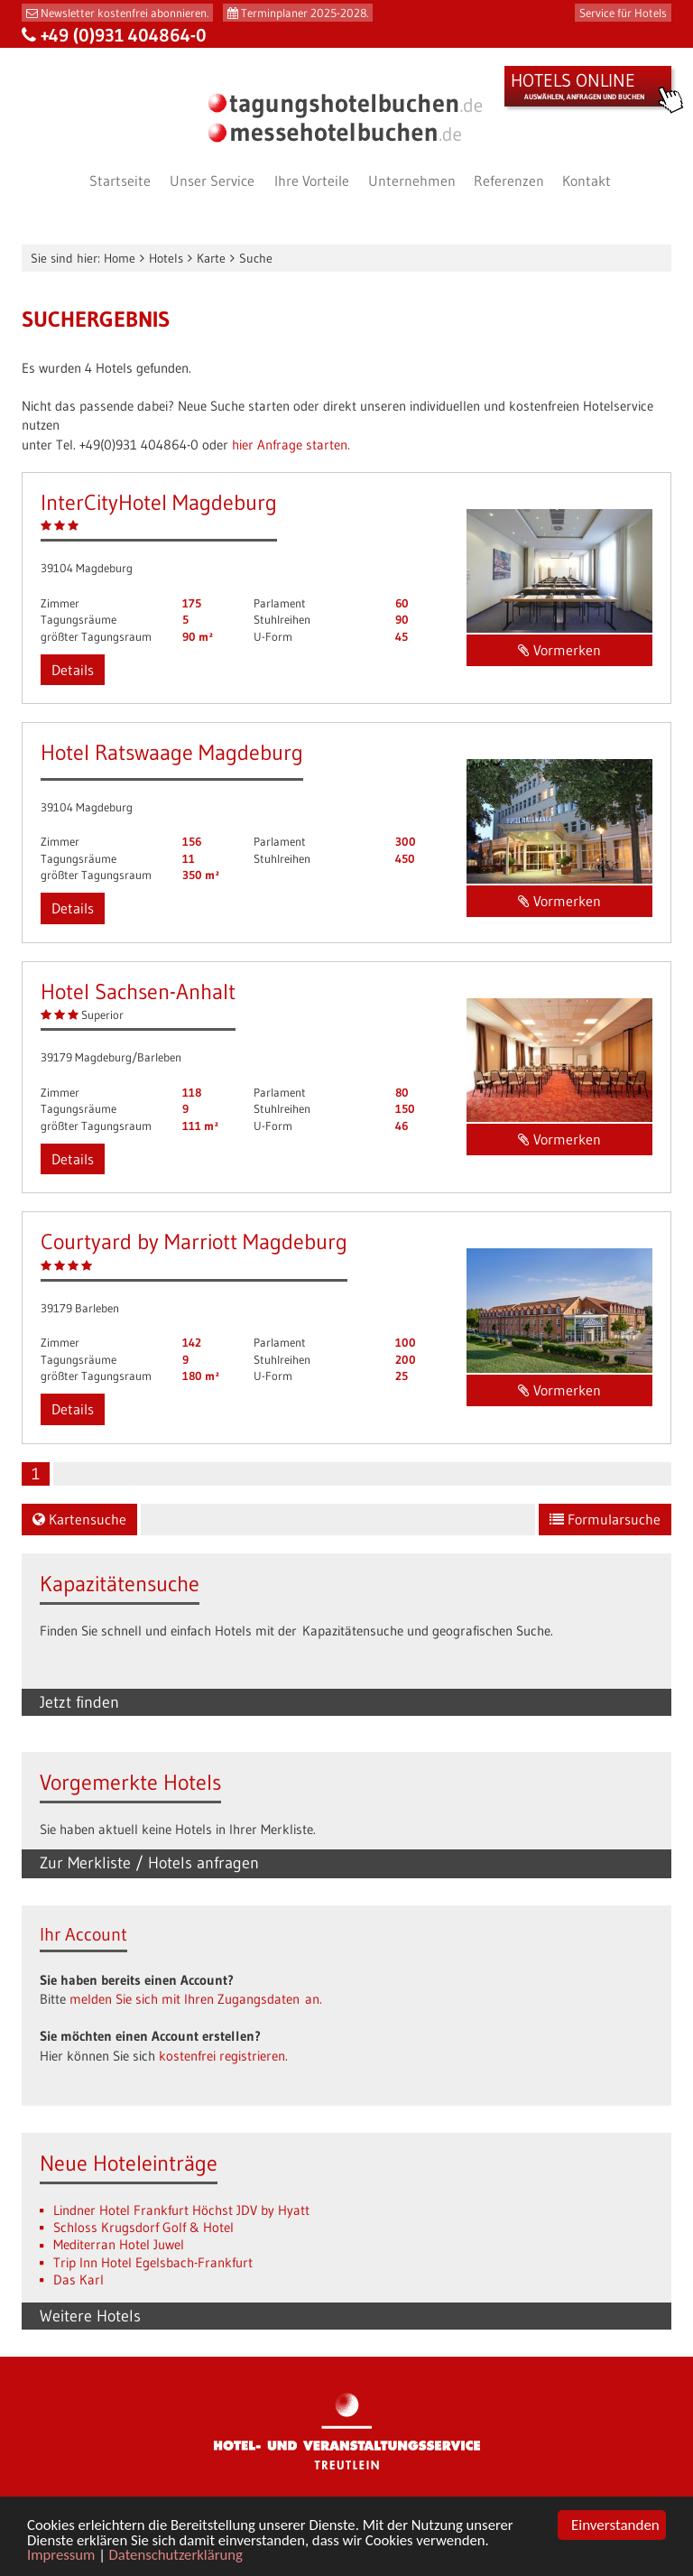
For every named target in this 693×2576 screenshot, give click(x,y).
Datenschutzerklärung (178, 2555)
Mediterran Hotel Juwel (118, 2244)
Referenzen (509, 180)
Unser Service (212, 180)
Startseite (120, 180)
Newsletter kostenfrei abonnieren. (124, 12)
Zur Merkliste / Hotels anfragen (149, 1863)
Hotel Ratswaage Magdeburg (172, 752)
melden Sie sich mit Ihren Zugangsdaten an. (195, 1998)
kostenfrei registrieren (222, 2055)
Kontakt (586, 180)
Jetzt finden (79, 1702)
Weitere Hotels (90, 2316)
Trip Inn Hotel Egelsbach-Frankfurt (153, 2262)
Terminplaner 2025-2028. (304, 12)
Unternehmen (412, 180)
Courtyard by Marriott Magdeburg (194, 1241)
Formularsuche (605, 1519)
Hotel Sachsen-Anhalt (138, 991)
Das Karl (78, 2279)
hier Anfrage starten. (291, 444)
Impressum (62, 2555)
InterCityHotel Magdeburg (159, 502)
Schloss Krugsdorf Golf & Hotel (143, 2227)
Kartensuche (79, 1519)
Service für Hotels (623, 12)
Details (72, 670)
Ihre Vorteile (311, 180)
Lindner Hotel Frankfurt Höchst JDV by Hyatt (181, 2210)
